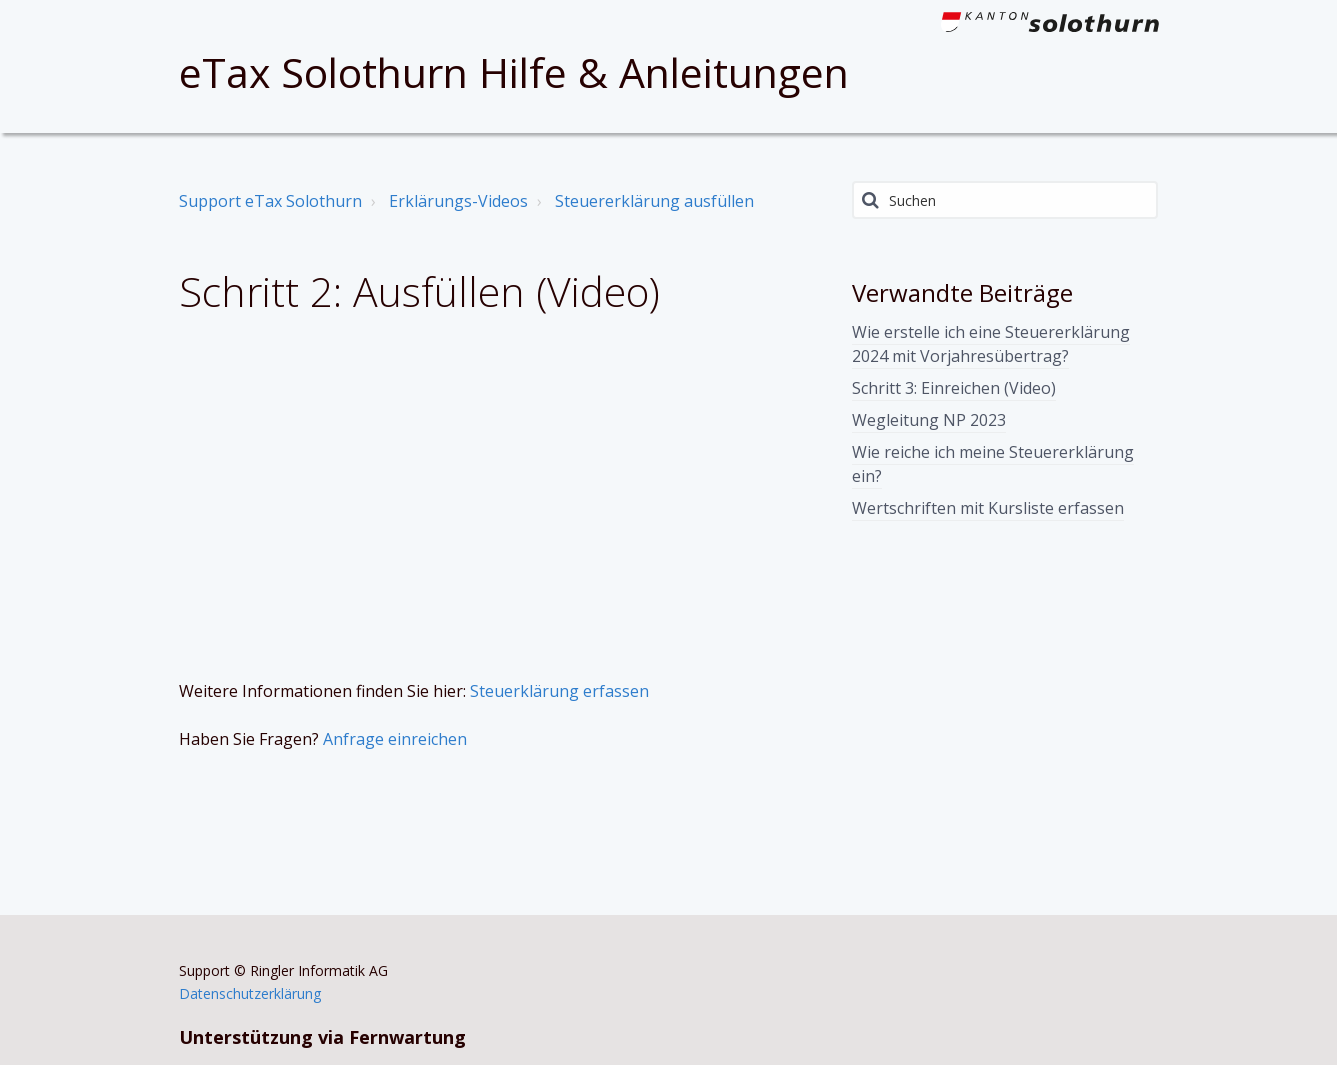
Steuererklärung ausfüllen (654, 201)
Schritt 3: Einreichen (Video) (954, 388)
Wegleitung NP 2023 (929, 420)
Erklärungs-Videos (458, 201)
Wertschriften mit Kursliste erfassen (988, 508)
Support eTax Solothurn (270, 201)
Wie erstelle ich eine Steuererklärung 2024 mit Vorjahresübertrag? (991, 344)
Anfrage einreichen (395, 739)
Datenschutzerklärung (250, 993)
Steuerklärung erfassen (559, 691)
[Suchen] (1005, 200)
